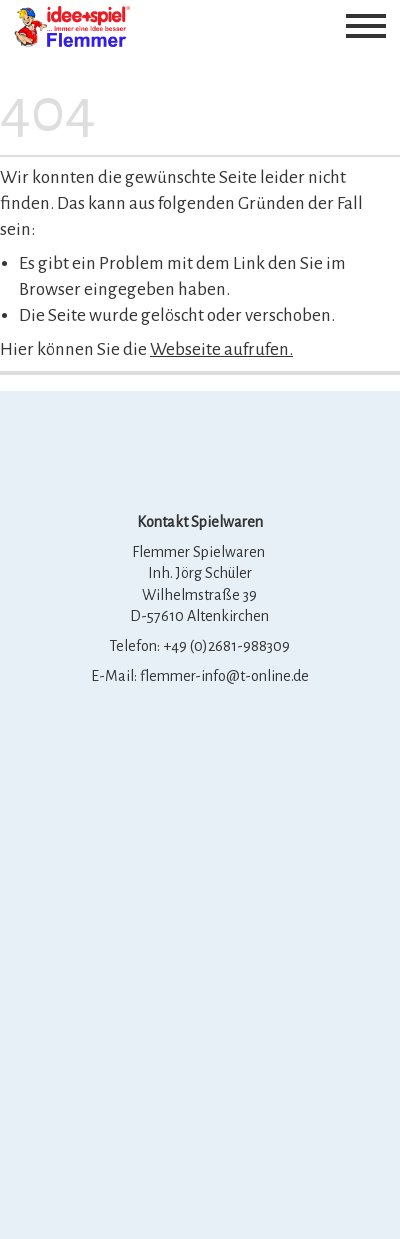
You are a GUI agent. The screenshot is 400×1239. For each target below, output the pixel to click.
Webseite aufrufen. (221, 349)
